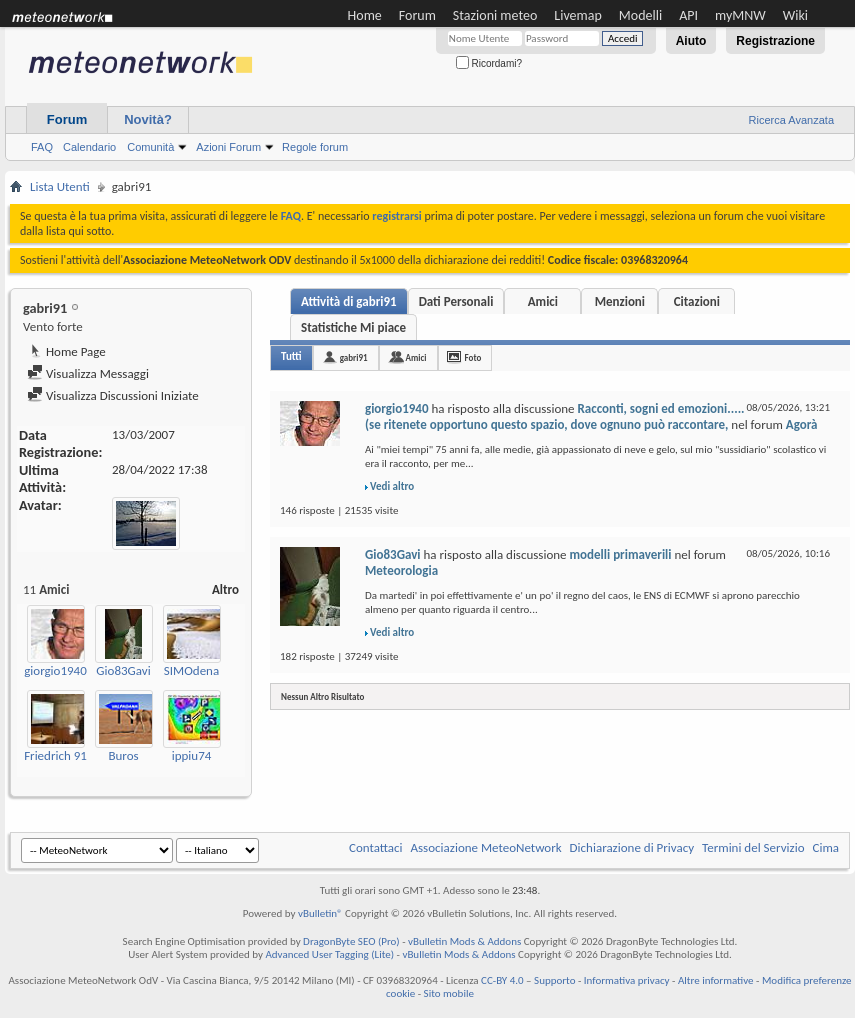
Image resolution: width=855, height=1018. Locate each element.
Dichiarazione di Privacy (632, 847)
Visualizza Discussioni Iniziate (113, 395)
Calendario (89, 147)
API (688, 15)
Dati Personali (456, 301)
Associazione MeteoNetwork (486, 847)
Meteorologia (401, 570)
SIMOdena (191, 670)
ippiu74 (192, 755)
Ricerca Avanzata (791, 120)
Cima (825, 847)
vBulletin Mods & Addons (464, 941)
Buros (123, 755)
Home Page (66, 351)
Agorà (802, 424)
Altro (225, 589)
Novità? (148, 119)
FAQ (42, 147)
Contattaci (376, 847)
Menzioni (620, 301)
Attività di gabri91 (349, 301)
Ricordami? (489, 63)
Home (365, 15)
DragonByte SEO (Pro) (351, 941)
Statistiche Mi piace (353, 327)
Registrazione (775, 41)
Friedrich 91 (55, 755)
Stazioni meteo (495, 15)
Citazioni (697, 301)
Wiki (795, 15)
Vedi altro (392, 486)
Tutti (291, 356)
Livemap (578, 15)
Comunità (150, 147)
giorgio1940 (55, 670)
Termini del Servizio (753, 847)
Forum (417, 15)
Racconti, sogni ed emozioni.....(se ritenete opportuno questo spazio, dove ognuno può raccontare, (555, 416)
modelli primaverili (621, 554)
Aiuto (691, 41)
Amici (543, 301)
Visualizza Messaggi (88, 373)
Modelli (640, 15)
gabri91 (354, 357)
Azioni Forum (228, 147)
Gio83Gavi (123, 670)
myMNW (740, 15)
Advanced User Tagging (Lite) (329, 954)
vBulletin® (320, 913)
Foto (473, 357)
